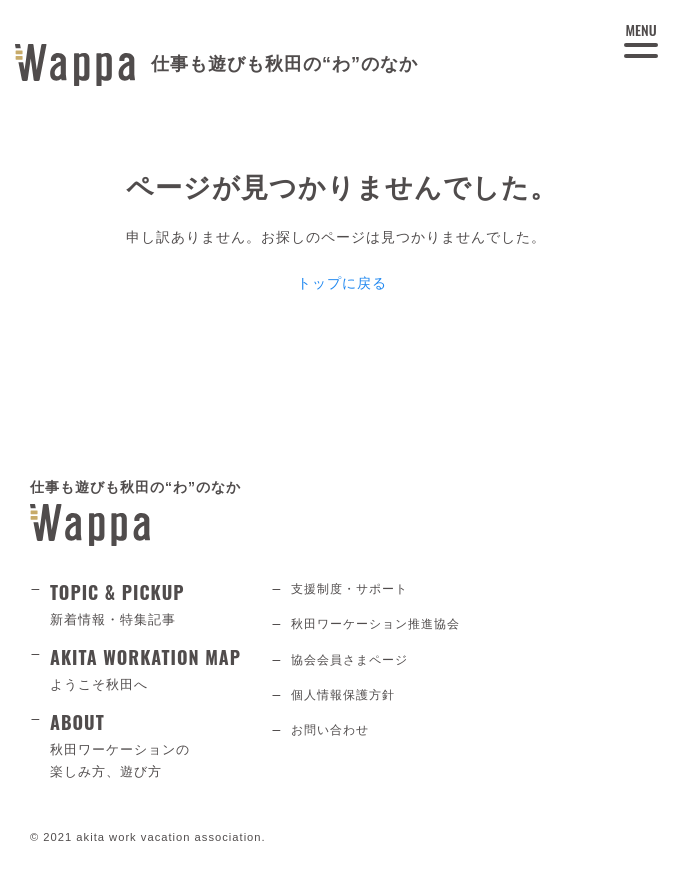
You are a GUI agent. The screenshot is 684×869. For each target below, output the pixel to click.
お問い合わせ (330, 730)
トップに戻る (342, 283)
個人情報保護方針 (343, 695)
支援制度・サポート (349, 589)
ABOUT (145, 746)
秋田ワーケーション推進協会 (375, 624)
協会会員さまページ (349, 660)
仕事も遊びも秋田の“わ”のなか (135, 512)
